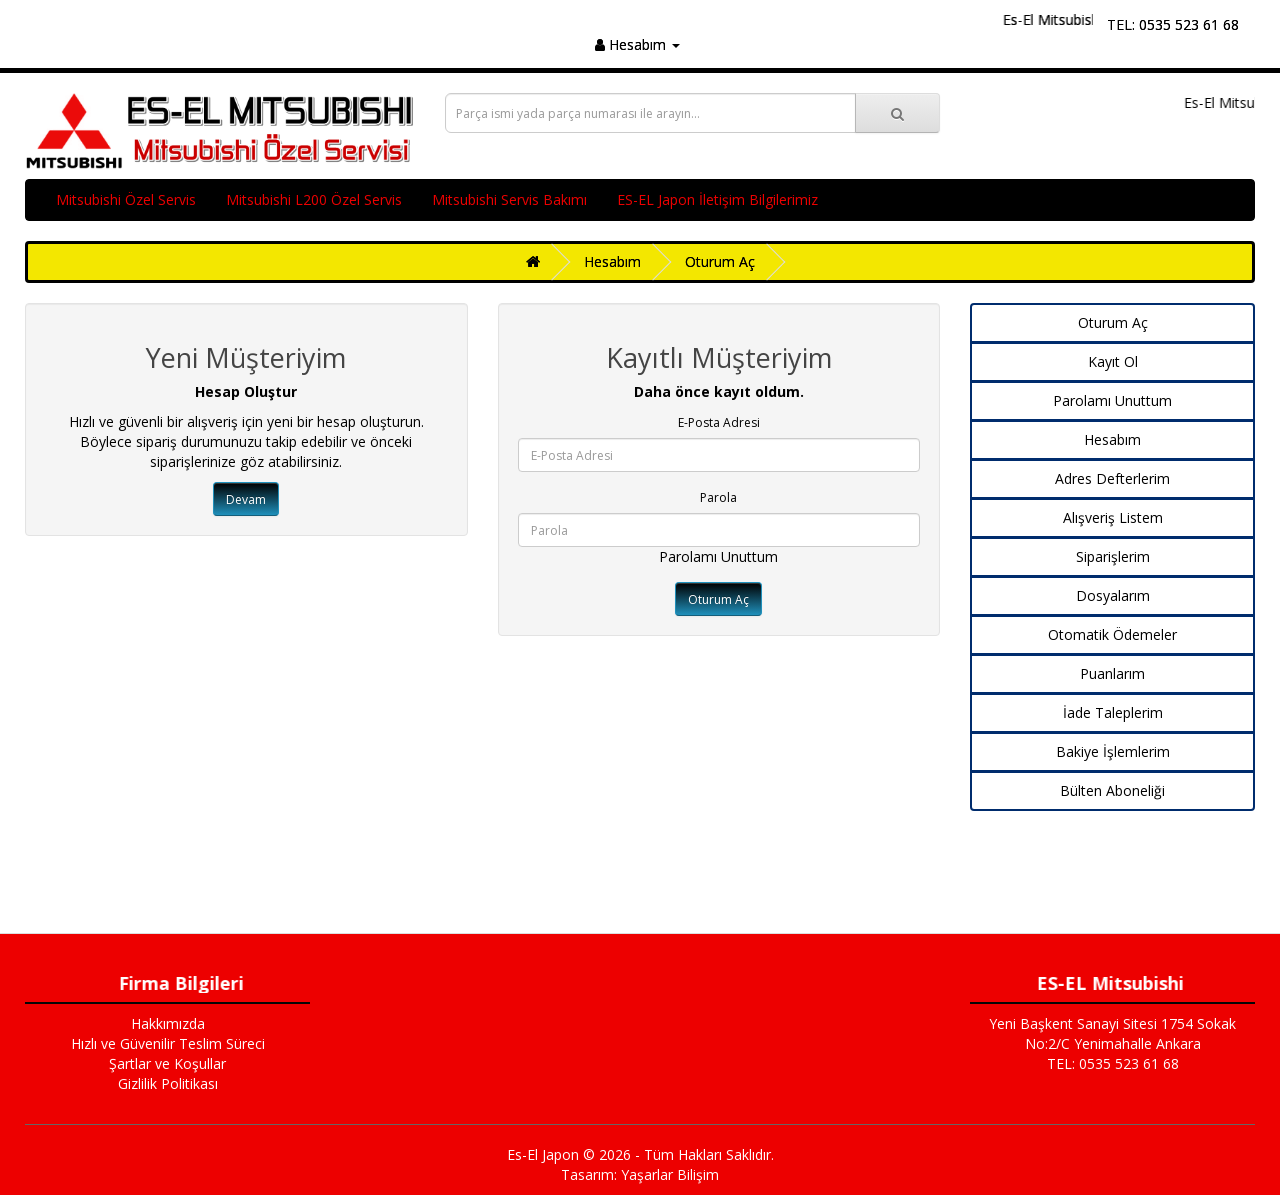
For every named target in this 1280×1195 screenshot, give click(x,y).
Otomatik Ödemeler (1112, 634)
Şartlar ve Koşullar (167, 1063)
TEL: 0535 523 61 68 (1173, 24)
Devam (246, 499)
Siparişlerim (1113, 556)
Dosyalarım (1113, 595)
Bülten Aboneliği (1112, 790)
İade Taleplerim (1113, 712)
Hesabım (612, 261)
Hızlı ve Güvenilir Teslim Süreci (168, 1043)
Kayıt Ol (1113, 361)
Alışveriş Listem (1113, 517)
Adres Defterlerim (1112, 478)
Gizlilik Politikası (168, 1083)
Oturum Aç (720, 261)
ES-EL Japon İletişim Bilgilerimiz (717, 199)
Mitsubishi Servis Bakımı (509, 199)
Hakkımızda (168, 1023)
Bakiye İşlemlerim (1113, 751)
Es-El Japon (543, 1154)
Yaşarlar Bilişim (670, 1174)
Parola (718, 497)
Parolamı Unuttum (718, 556)
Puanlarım (1112, 673)
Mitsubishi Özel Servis (126, 199)
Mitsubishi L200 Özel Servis (314, 199)
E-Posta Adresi (719, 422)
